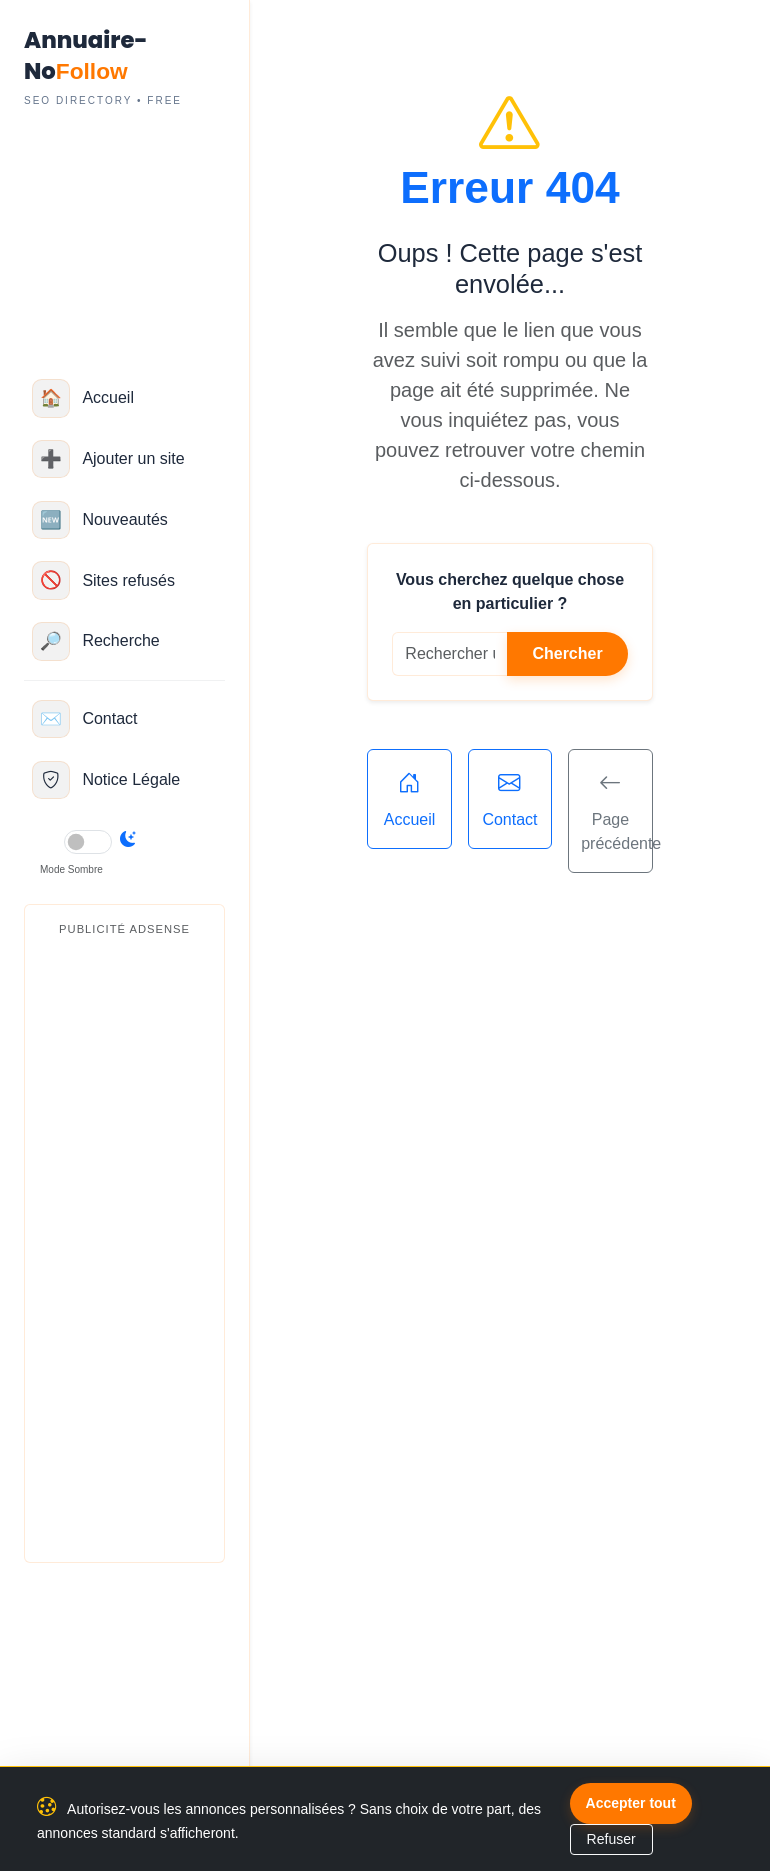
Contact (510, 797)
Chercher (567, 653)
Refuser (611, 1839)
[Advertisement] (124, 1246)
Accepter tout (631, 1803)
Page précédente (616, 809)
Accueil (409, 797)
